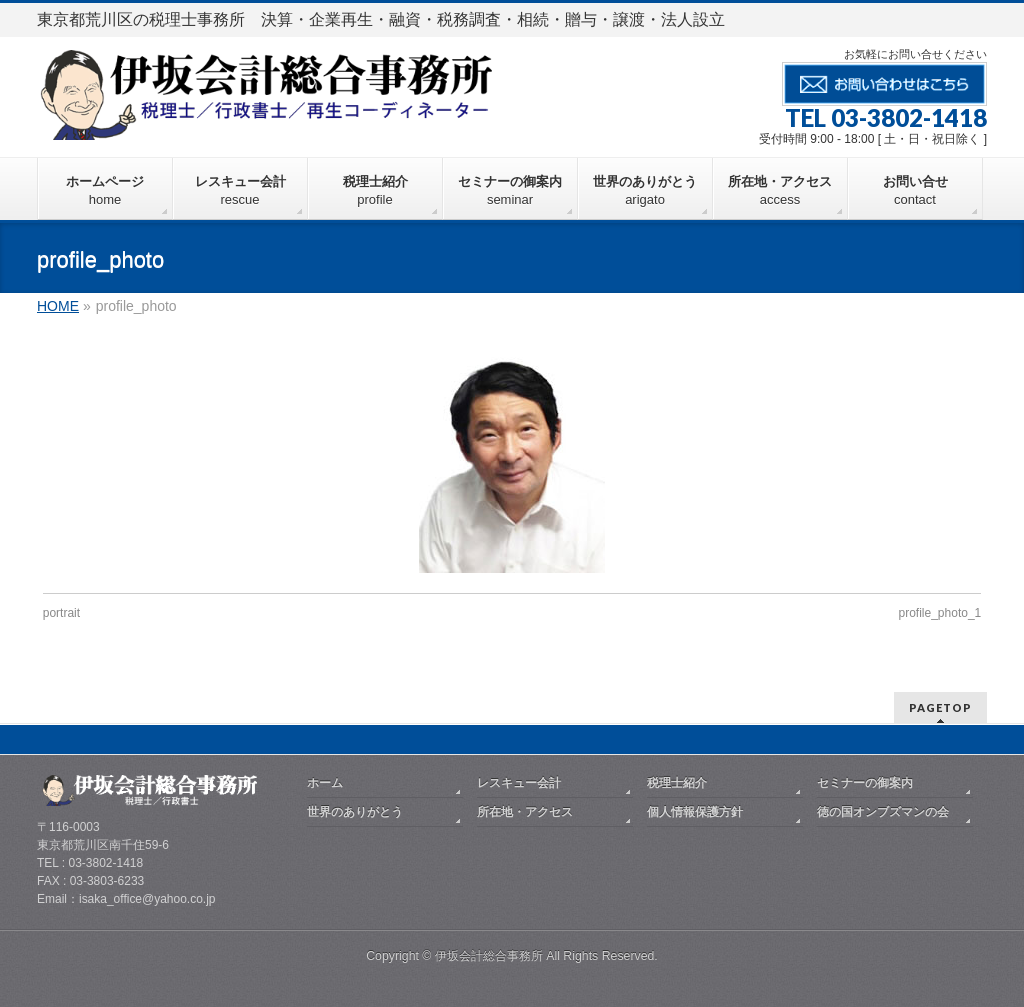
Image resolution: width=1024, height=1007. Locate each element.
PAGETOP (940, 707)
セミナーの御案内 (865, 783)
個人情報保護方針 (695, 812)
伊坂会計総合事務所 (489, 956)
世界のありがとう (355, 812)
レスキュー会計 (519, 783)
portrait (61, 613)
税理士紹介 (677, 783)
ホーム (325, 783)
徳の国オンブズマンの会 (883, 812)
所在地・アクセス (525, 812)
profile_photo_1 (940, 613)
